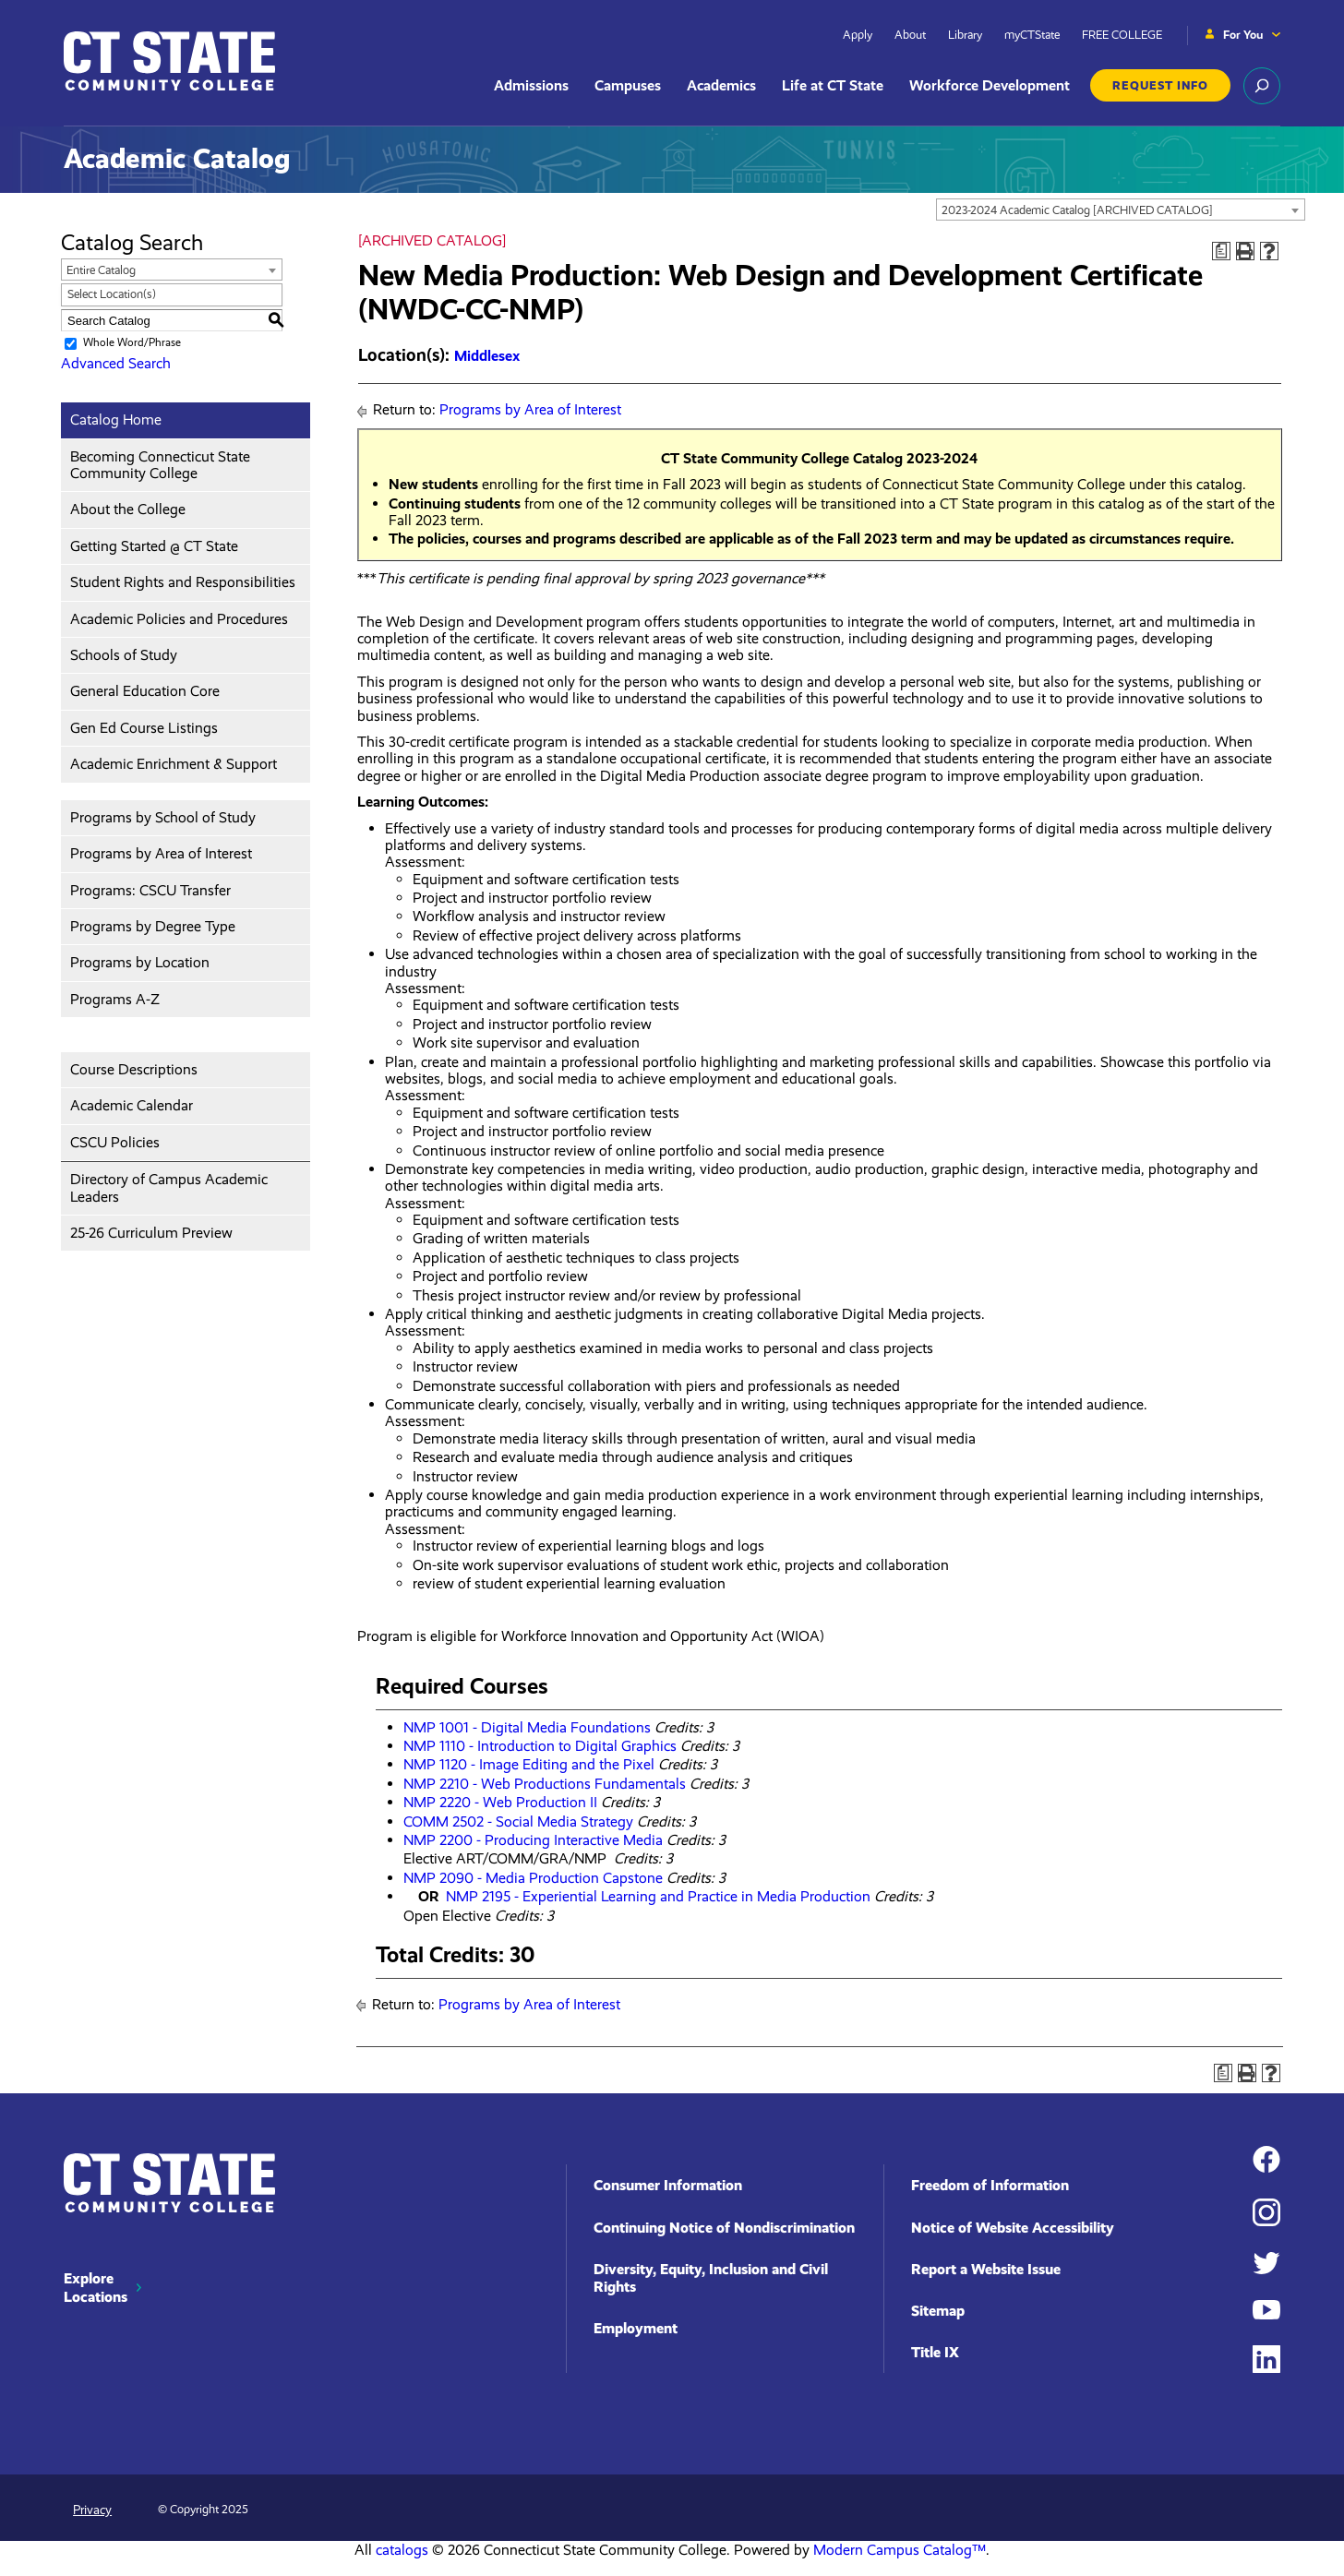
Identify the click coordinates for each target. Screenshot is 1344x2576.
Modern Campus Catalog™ (899, 2549)
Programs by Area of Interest (161, 853)
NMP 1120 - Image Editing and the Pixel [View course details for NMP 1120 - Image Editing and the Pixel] (528, 1764)
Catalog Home (116, 419)
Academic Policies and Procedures (179, 619)
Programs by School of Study (163, 817)
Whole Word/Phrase (132, 342)
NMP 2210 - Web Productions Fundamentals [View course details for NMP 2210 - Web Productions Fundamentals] (544, 1783)
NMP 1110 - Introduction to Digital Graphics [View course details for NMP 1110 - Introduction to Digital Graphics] (540, 1746)
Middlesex (487, 356)
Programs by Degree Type (152, 926)
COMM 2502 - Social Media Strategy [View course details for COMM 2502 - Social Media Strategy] (518, 1821)
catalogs (402, 2549)
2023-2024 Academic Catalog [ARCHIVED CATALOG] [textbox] (1077, 210)
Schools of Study (123, 655)
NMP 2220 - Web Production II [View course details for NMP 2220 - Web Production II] (500, 1802)
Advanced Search (116, 363)
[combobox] (1120, 209)
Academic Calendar (131, 1105)
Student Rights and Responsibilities (182, 582)
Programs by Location (140, 962)
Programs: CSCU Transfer (150, 890)
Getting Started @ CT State (154, 546)
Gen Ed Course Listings (144, 728)
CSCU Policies (115, 1142)
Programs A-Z (115, 999)
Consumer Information (668, 2185)
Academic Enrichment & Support (173, 764)
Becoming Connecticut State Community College (160, 465)
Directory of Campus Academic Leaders (169, 1187)
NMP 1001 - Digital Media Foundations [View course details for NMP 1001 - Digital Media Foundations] (527, 1727)
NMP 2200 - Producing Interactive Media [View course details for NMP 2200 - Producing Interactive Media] (533, 1840)
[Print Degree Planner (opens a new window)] (1221, 251)
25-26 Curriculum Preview (151, 1232)
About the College (128, 509)
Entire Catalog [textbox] (101, 270)
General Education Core (145, 691)
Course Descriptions (134, 1069)
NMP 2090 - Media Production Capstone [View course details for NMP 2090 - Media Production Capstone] (533, 1878)
